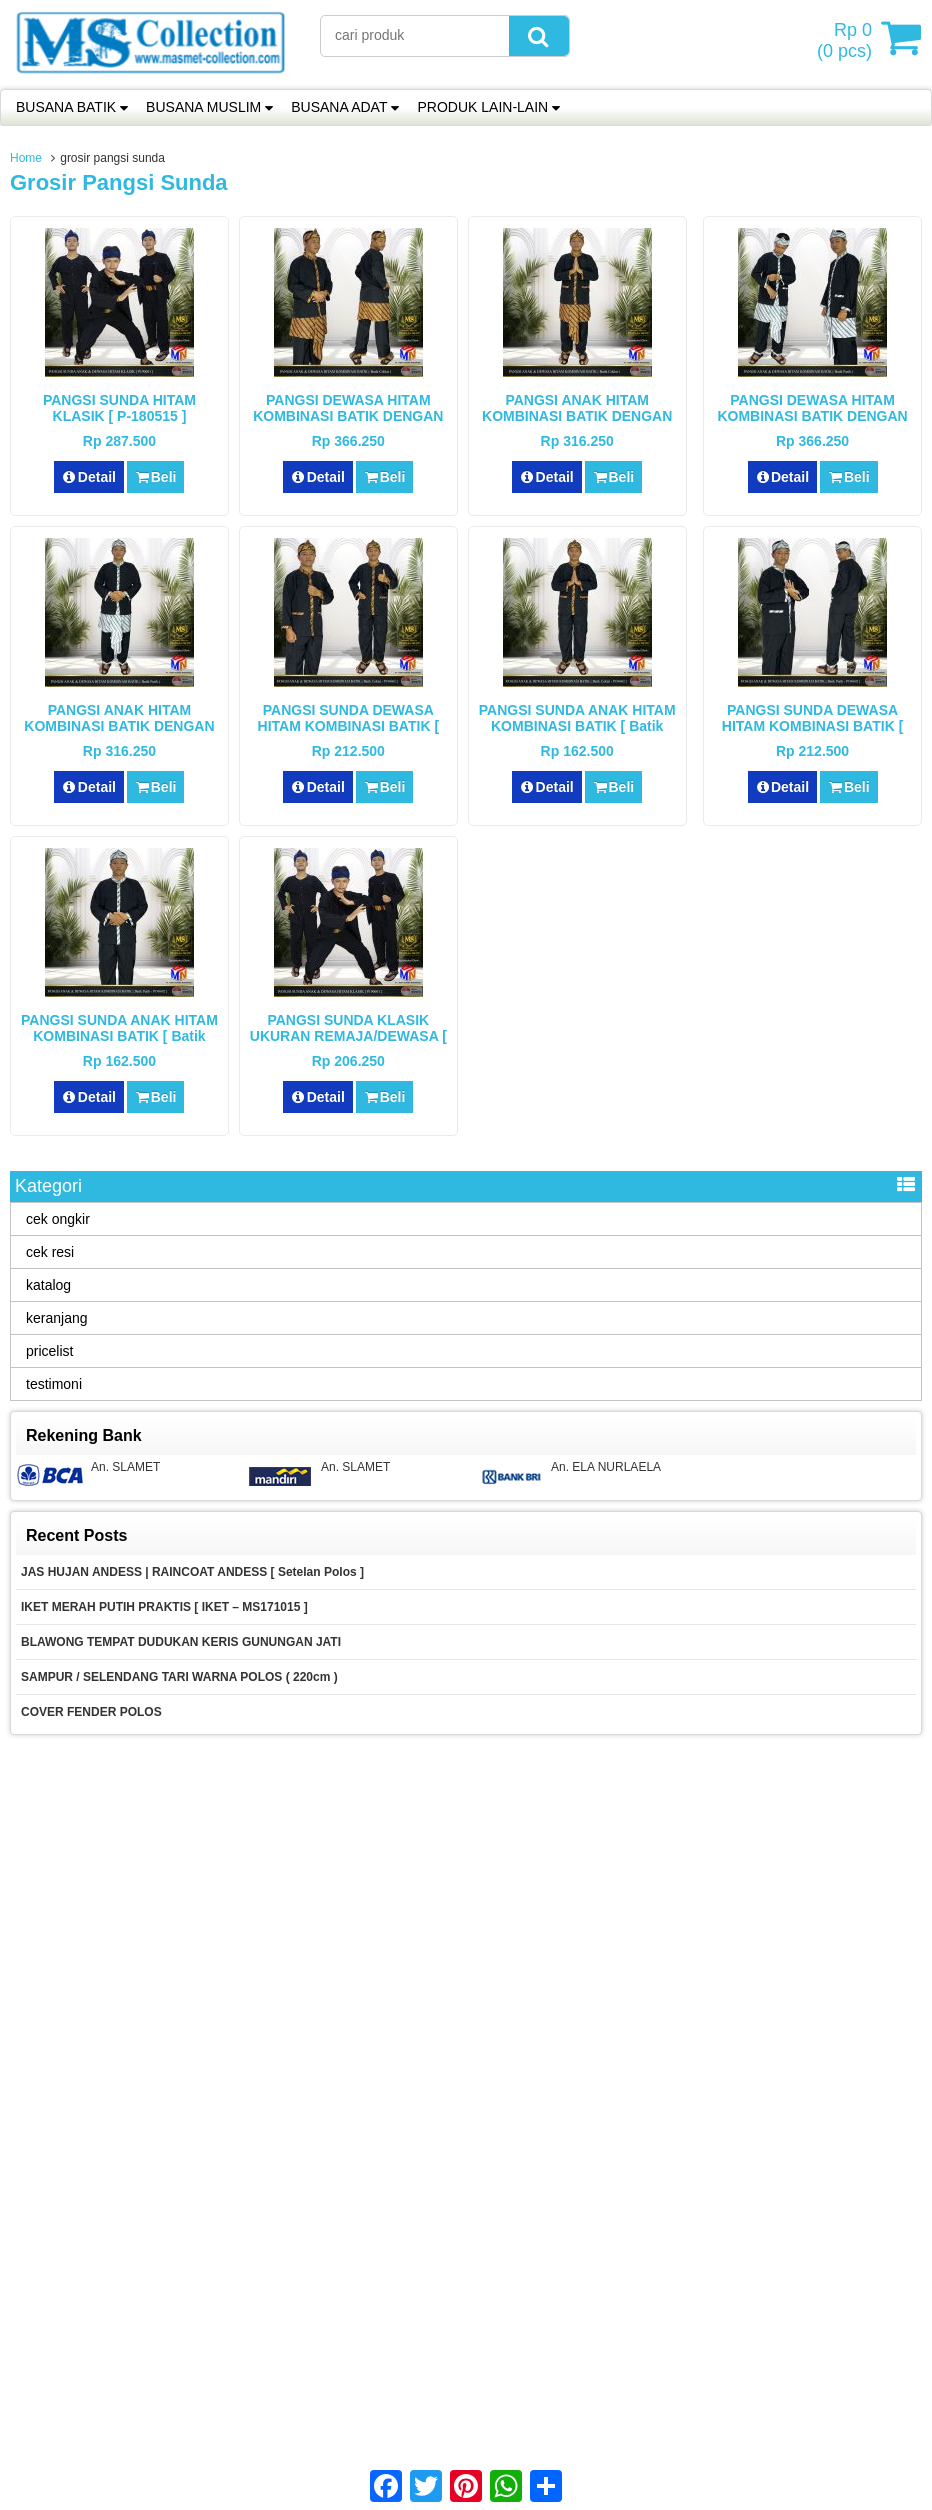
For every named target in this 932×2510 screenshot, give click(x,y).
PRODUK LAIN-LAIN (482, 107)
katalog (48, 1285)
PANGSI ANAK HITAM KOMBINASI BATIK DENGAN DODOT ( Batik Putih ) (119, 726)
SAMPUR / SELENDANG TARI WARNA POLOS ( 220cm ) (179, 1677)
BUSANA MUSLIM (203, 107)
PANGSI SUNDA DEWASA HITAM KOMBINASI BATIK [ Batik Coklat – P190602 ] (348, 726)
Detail (89, 477)
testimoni (54, 1384)
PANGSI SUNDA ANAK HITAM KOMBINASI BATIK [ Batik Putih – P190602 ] (119, 1036)
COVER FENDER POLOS (93, 1712)
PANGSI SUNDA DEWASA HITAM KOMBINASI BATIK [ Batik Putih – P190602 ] (812, 726)
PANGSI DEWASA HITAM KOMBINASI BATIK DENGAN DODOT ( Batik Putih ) (812, 416)
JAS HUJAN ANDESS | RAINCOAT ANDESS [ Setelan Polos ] (192, 1572)
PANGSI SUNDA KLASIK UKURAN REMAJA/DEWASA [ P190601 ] (348, 1036)
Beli (155, 477)
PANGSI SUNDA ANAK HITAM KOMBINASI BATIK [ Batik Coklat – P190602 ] (577, 726)
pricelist (49, 1351)
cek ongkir (58, 1219)
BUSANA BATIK (66, 107)
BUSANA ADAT (339, 107)
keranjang (57, 1318)
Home (26, 158)
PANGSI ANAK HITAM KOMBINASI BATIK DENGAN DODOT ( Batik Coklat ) (577, 416)
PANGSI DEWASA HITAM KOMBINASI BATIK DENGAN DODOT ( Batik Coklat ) (348, 416)
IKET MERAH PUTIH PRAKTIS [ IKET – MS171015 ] (164, 1607)
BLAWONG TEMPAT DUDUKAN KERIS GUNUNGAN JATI (181, 1642)
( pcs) (847, 38)
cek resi (50, 1252)
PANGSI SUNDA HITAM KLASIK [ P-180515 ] (119, 408)
